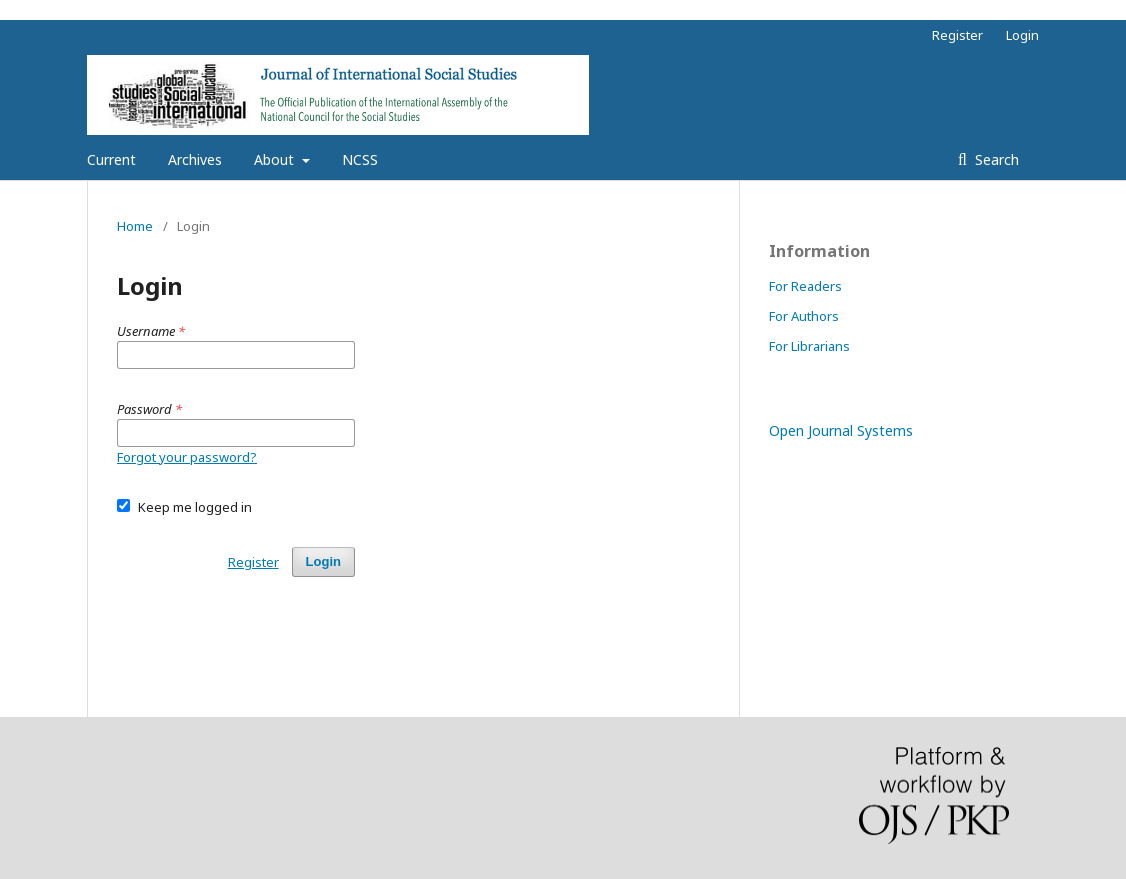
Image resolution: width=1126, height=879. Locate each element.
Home (135, 226)
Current (111, 159)
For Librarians (809, 346)
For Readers (805, 286)
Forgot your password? (187, 457)
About (276, 159)
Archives (195, 159)
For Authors (804, 316)
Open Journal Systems (841, 430)
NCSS (360, 159)
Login (1022, 35)
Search (995, 159)
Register (957, 35)
